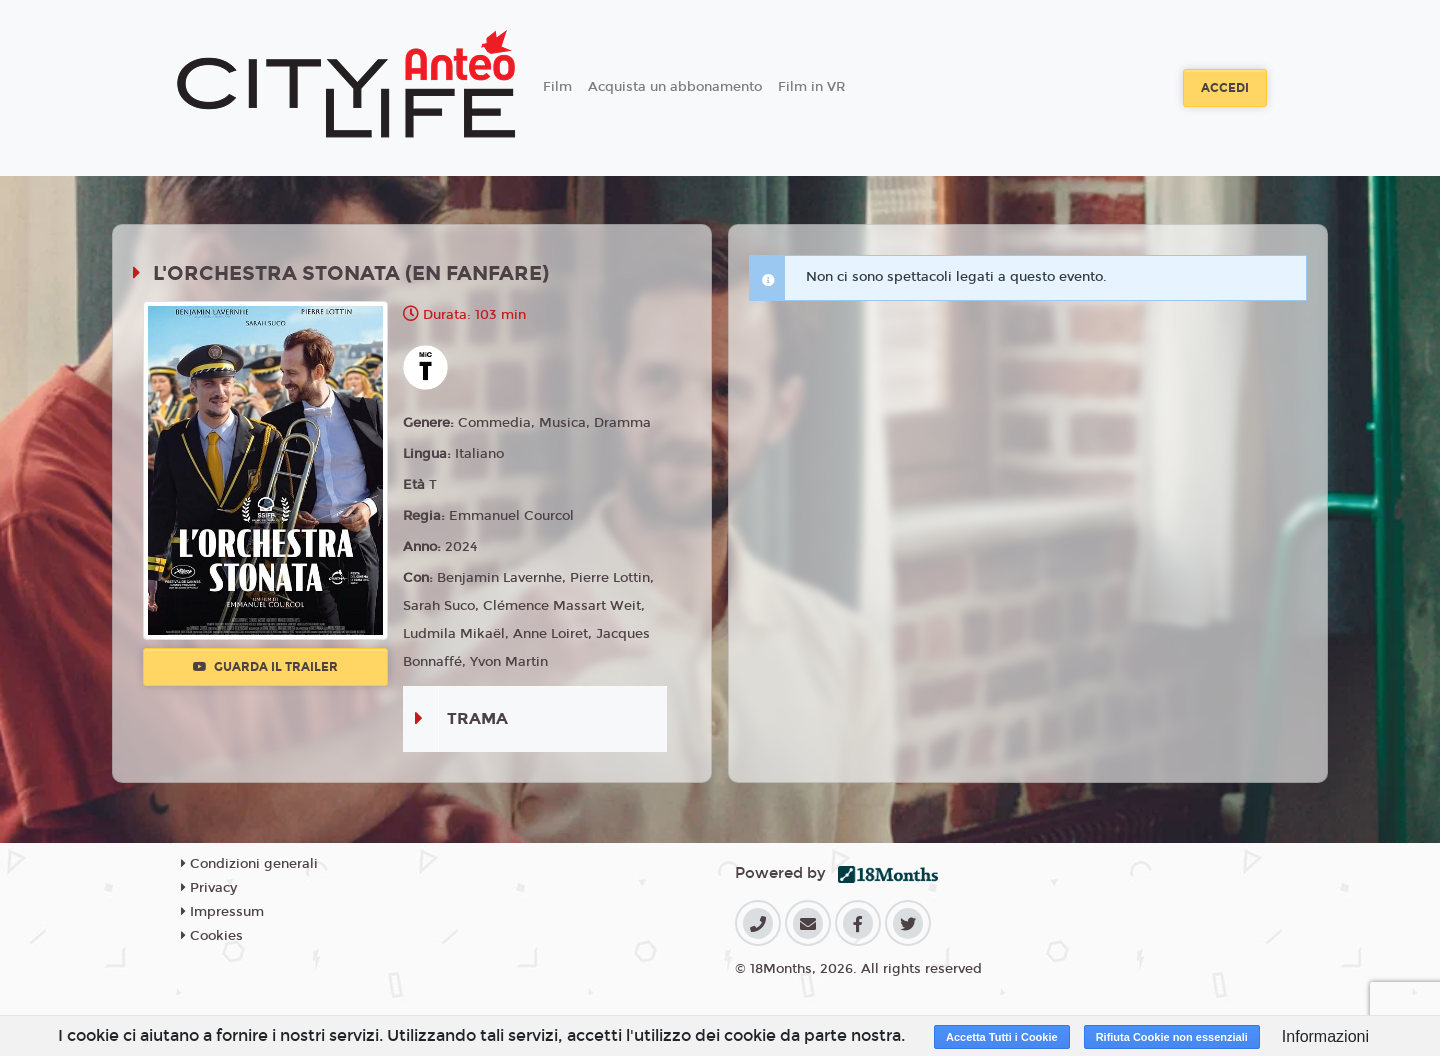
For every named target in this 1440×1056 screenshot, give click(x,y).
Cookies (212, 936)
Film (557, 87)
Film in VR (811, 87)
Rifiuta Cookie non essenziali (1172, 1037)
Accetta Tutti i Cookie (1002, 1037)
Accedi (1225, 88)
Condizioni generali (249, 864)
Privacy (209, 888)
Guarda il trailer (265, 667)
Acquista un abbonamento (675, 87)
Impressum (222, 912)
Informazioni (1325, 1036)
